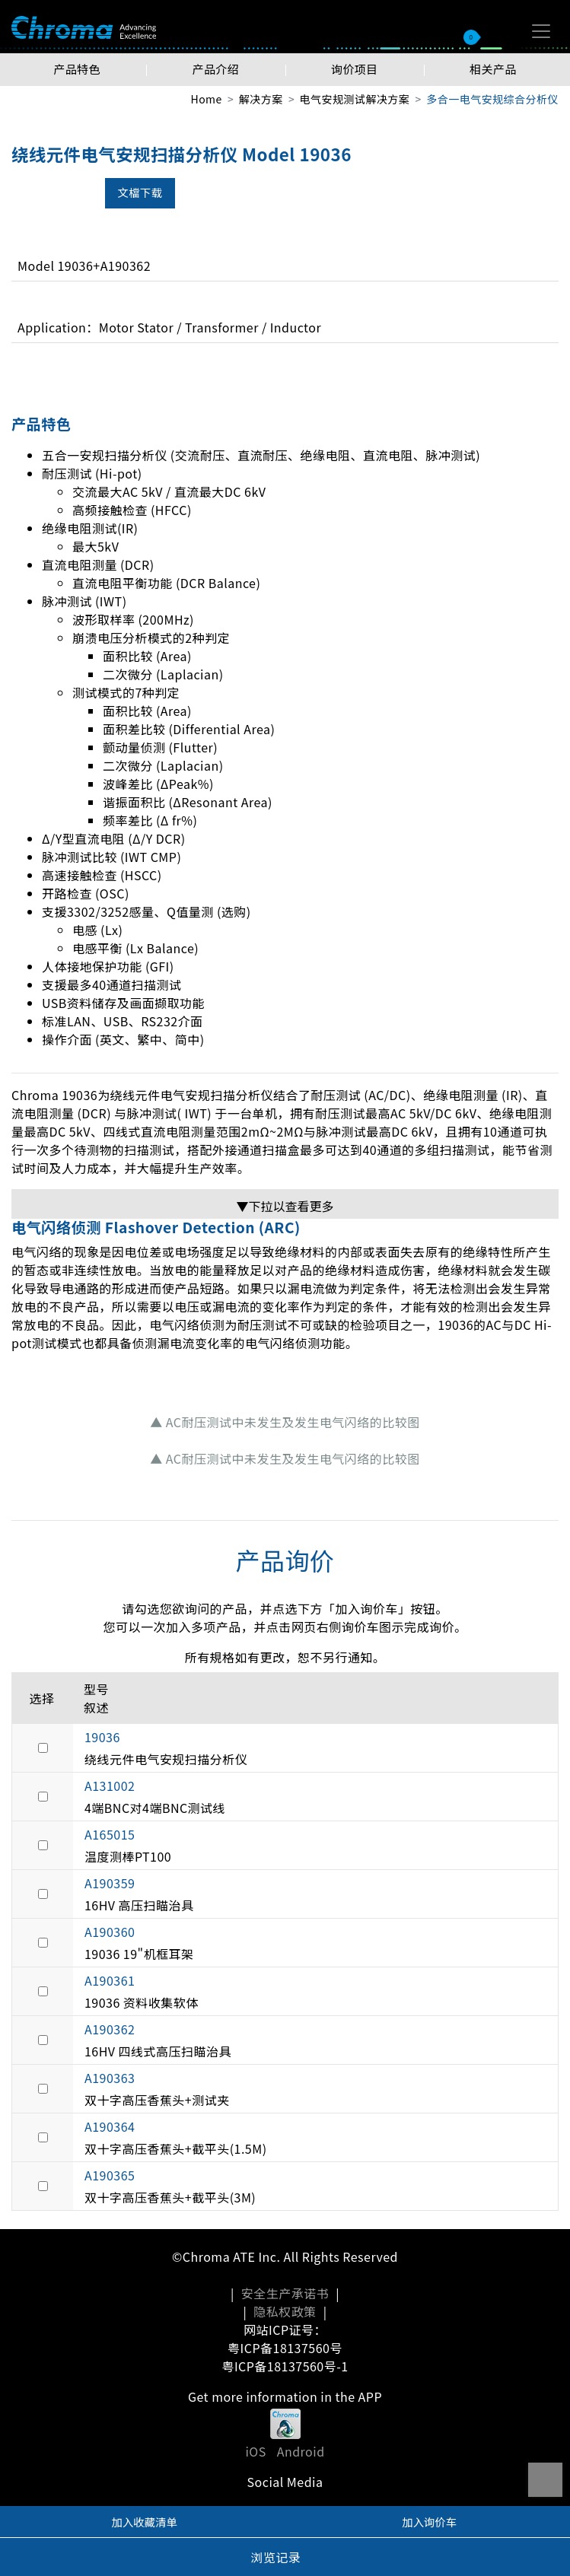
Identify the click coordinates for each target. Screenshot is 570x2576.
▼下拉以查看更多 (284, 1206)
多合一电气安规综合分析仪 (492, 99)
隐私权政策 (284, 2311)
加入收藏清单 (144, 2522)
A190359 (109, 1883)
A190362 (109, 2029)
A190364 (109, 2126)
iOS (255, 2451)
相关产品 (493, 69)
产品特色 (76, 69)
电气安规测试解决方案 (355, 99)
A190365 (109, 2175)
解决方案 (261, 99)
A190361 (109, 1980)
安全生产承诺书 (285, 2293)
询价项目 (354, 69)
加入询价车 (429, 2522)
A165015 (109, 1834)
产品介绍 (215, 69)
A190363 (109, 2078)
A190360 (109, 1931)
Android (301, 2451)
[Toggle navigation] (541, 31)
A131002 (109, 1785)
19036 (102, 1737)
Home (205, 99)
